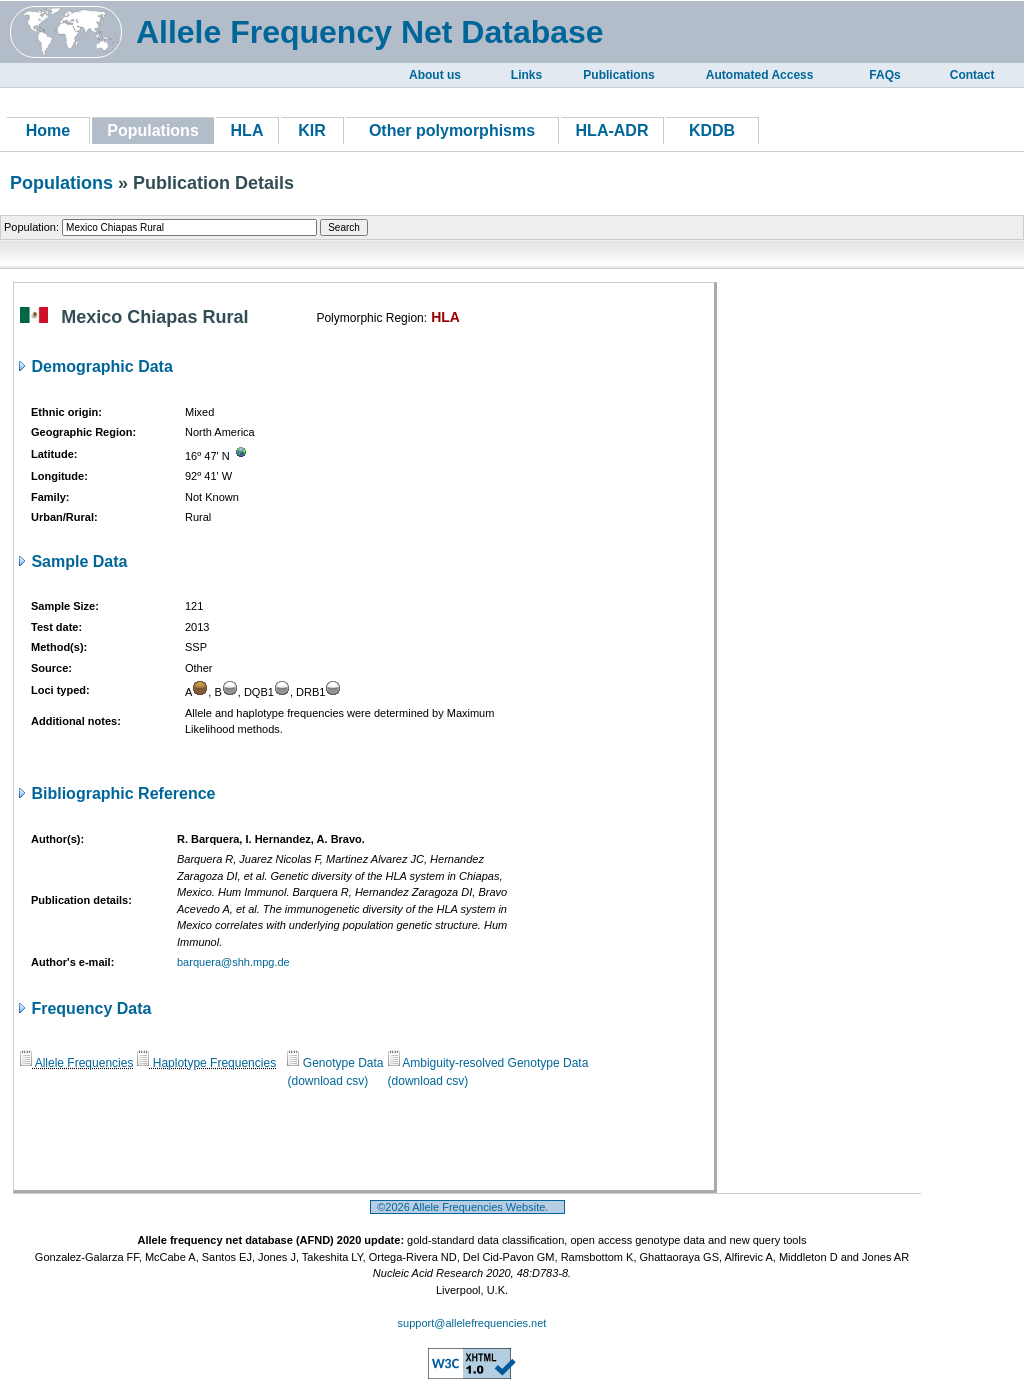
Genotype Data (335, 1063)
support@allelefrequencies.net (472, 1323)
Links (526, 75)
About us (435, 75)
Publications (618, 75)
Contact (972, 75)
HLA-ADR (612, 130)
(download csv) (327, 1081)
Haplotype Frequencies (206, 1063)
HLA (247, 130)
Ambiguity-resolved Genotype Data (488, 1063)
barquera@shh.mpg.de (233, 962)
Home (48, 130)
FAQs (884, 75)
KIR (312, 130)
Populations (61, 183)
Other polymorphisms (452, 130)
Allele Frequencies (76, 1063)
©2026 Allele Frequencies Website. (467, 1207)
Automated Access (760, 75)
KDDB (712, 130)
